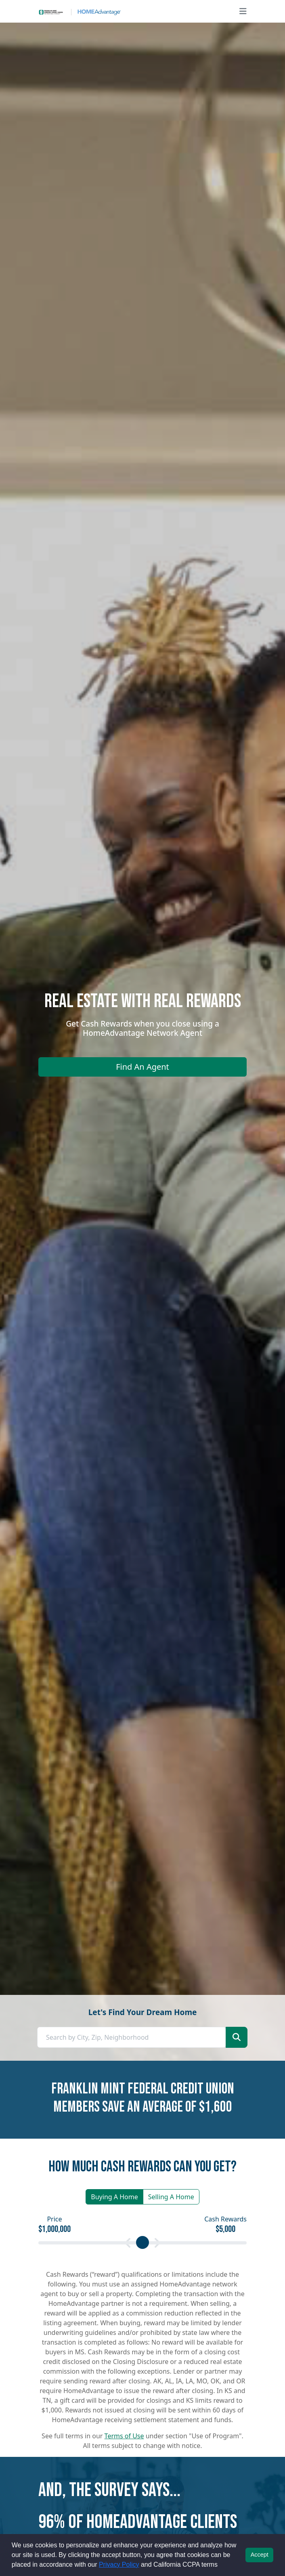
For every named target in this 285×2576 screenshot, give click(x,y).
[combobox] (131, 2037)
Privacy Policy (119, 2564)
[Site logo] (79, 11)
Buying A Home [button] (114, 2196)
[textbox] (131, 2037)
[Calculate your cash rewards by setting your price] (142, 2243)
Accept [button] (259, 2554)
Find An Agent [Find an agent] (142, 1066)
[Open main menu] (243, 11)
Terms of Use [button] (124, 2435)
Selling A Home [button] (171, 2196)
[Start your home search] (236, 2037)
